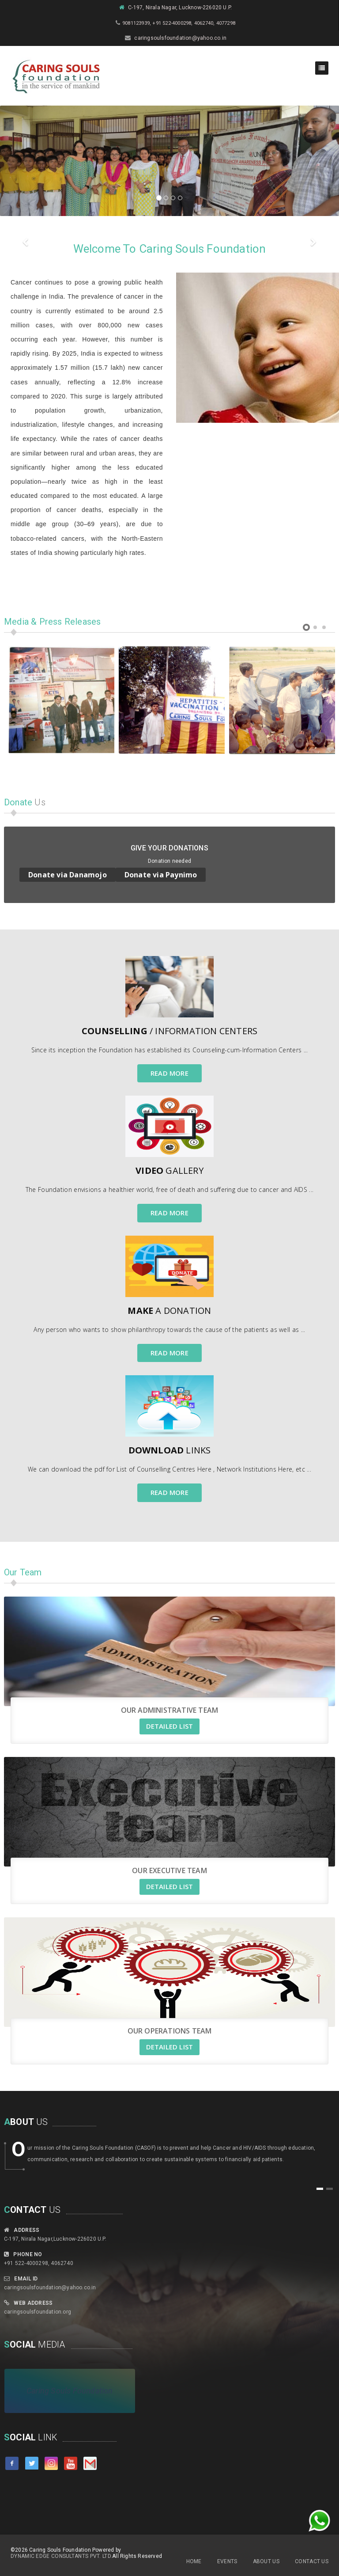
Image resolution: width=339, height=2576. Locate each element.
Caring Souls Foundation (69, 2390)
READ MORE (169, 1073)
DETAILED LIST (169, 1726)
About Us (266, 2561)
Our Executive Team (169, 1870)
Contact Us (311, 2561)
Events (227, 2561)
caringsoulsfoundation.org (37, 2312)
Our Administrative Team (169, 1710)
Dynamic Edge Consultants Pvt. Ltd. (61, 2556)
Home (194, 2561)
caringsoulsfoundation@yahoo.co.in (50, 2287)
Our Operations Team (170, 2031)
